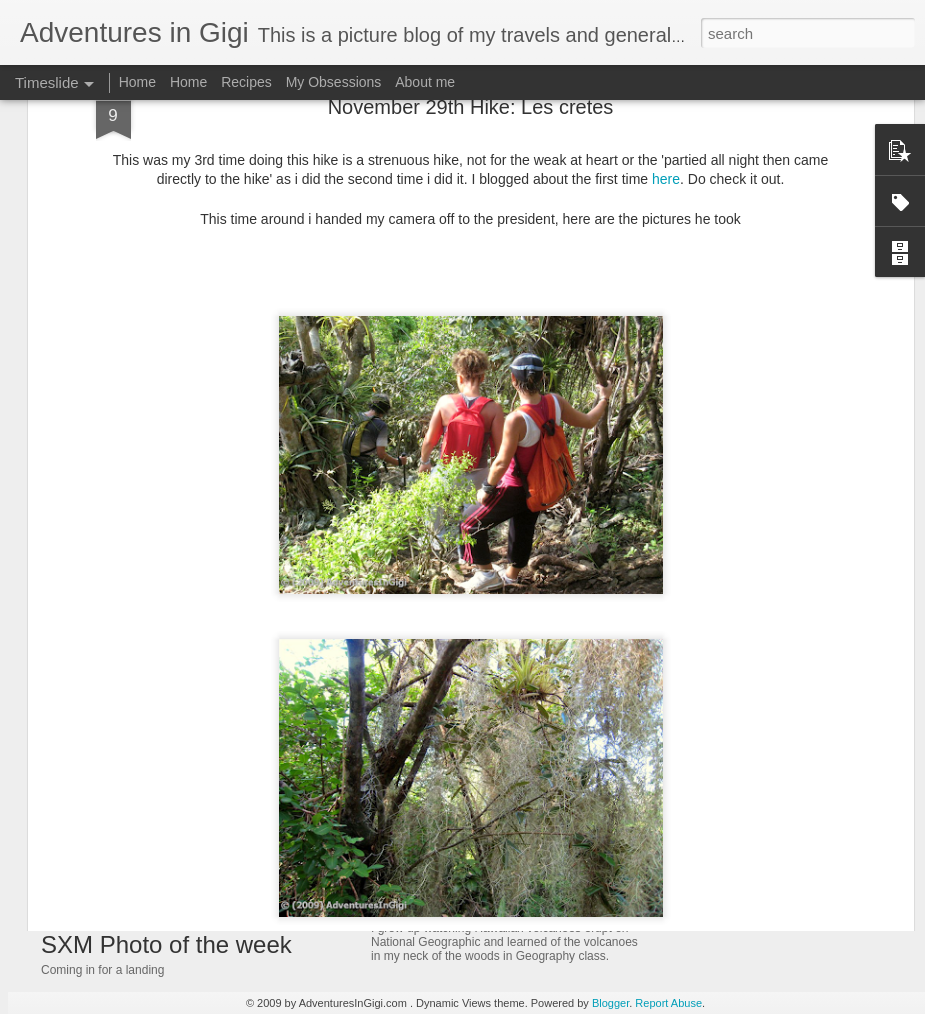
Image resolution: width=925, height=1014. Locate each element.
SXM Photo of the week (166, 944)
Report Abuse (668, 1003)
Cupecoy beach (719, 872)
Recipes (246, 82)
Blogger (610, 1003)
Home (137, 82)
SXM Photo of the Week (745, 907)
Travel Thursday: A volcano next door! (521, 848)
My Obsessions (334, 82)
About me (425, 82)
